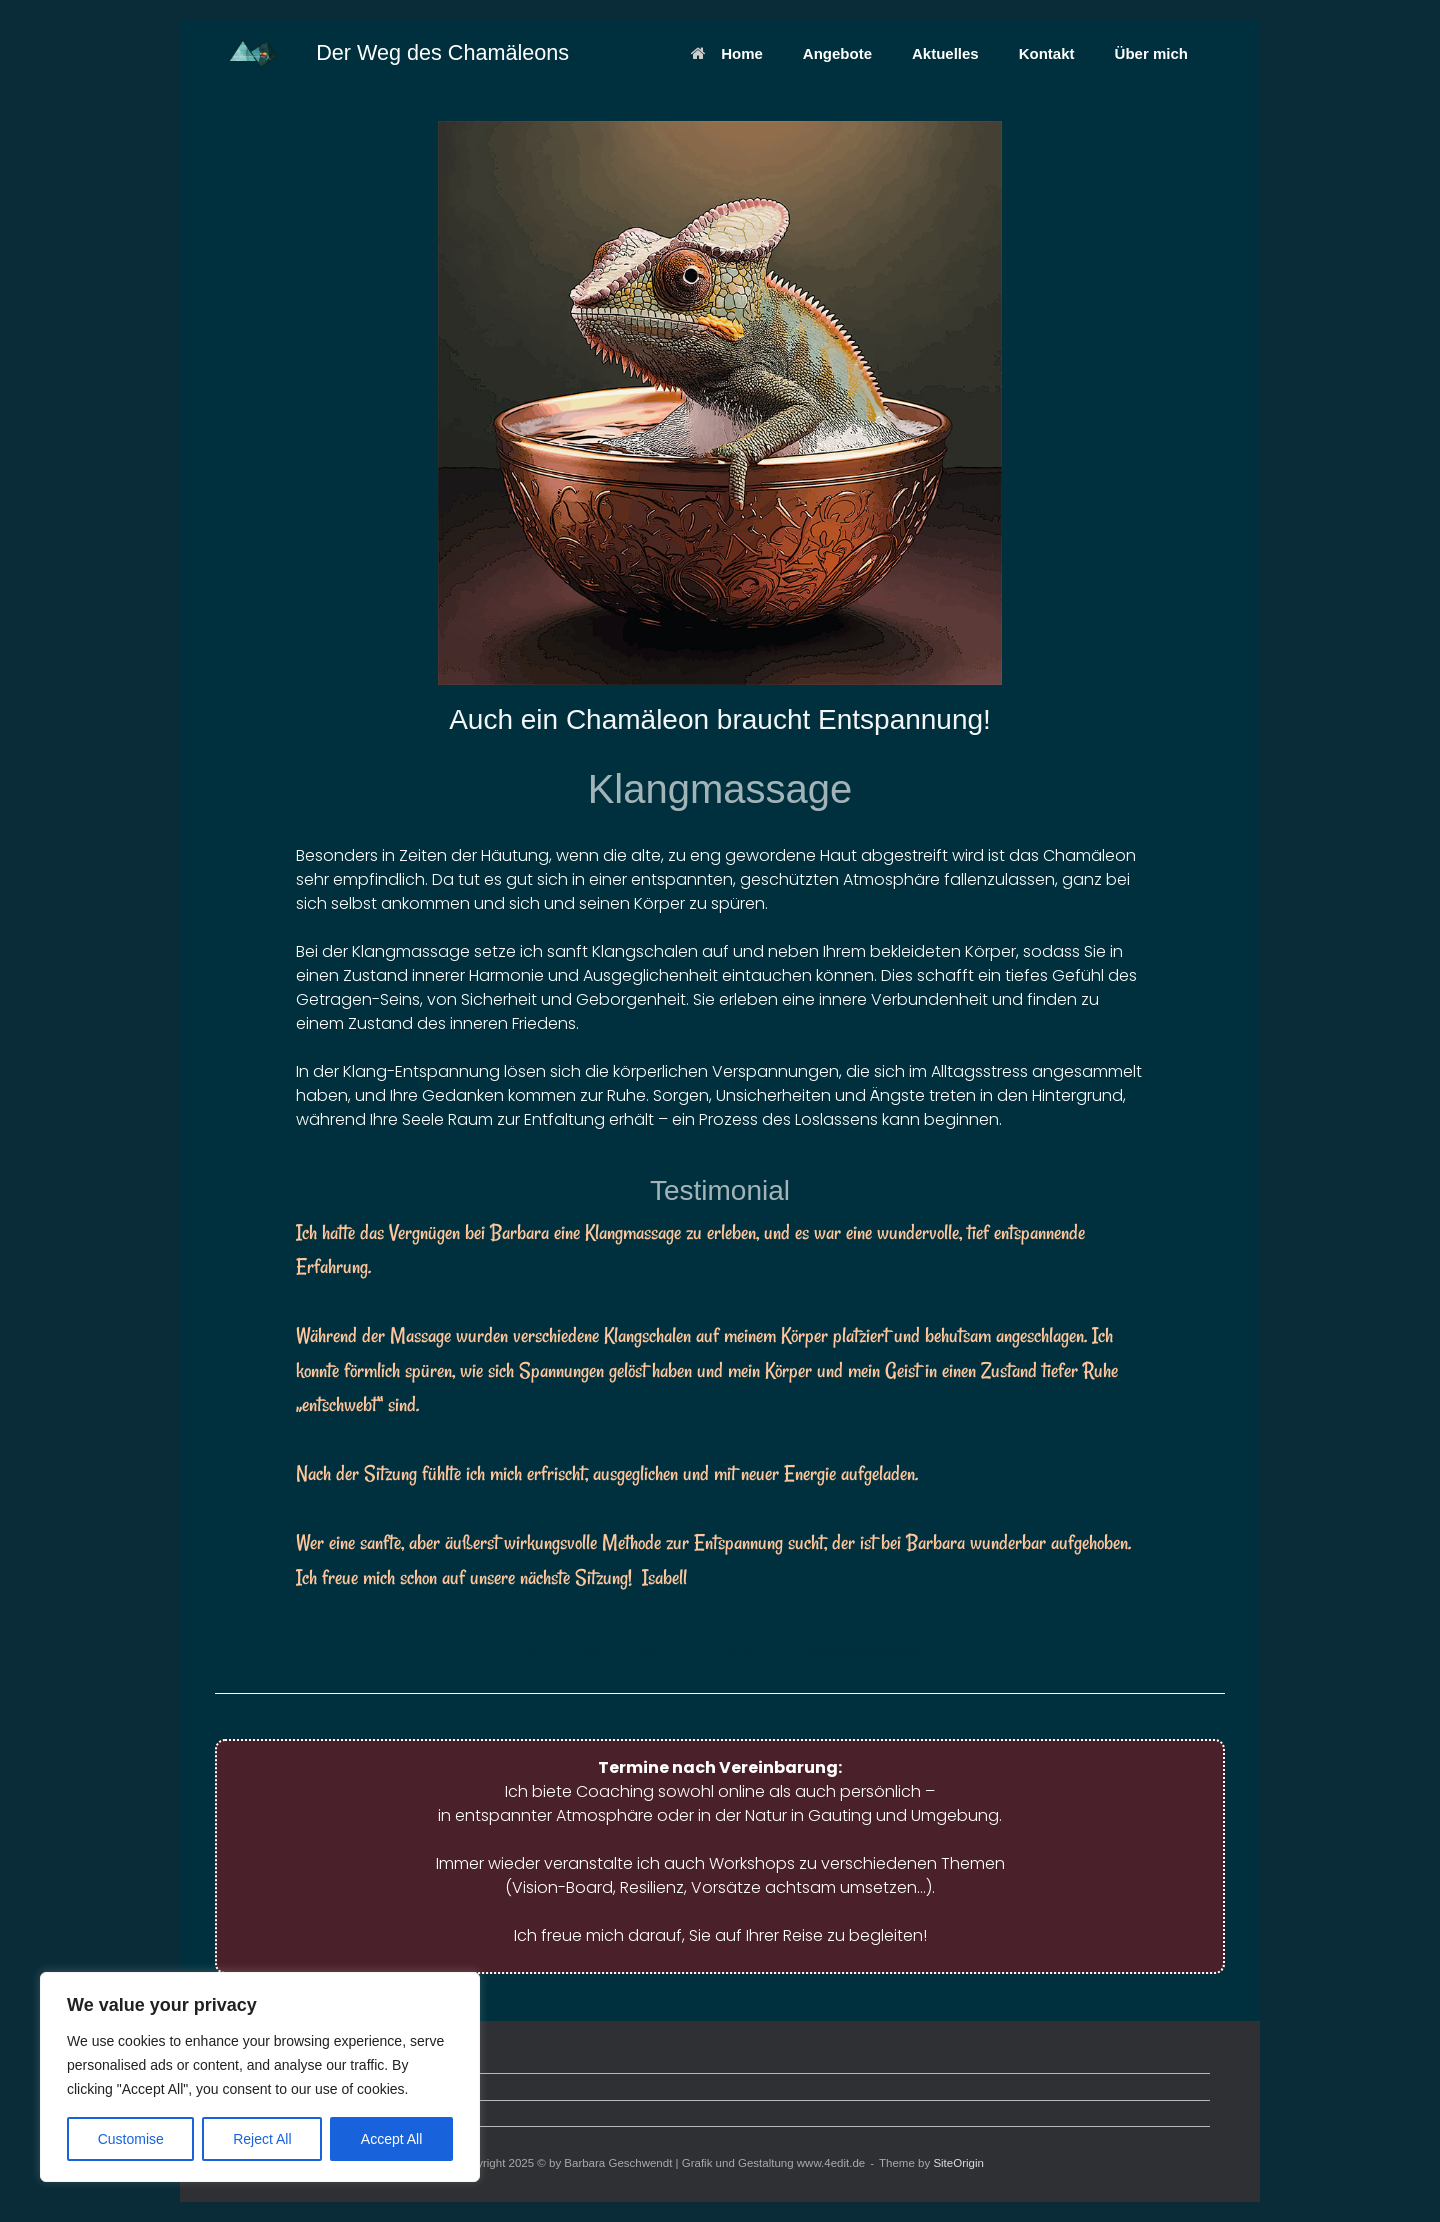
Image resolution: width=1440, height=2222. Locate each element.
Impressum (252, 2113)
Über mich (1151, 53)
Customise (131, 2139)
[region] (260, 2077)
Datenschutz (256, 2086)
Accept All (391, 2139)
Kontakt (1047, 53)
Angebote (837, 53)
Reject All (262, 2139)
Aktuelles (945, 53)
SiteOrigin (958, 2163)
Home (727, 53)
